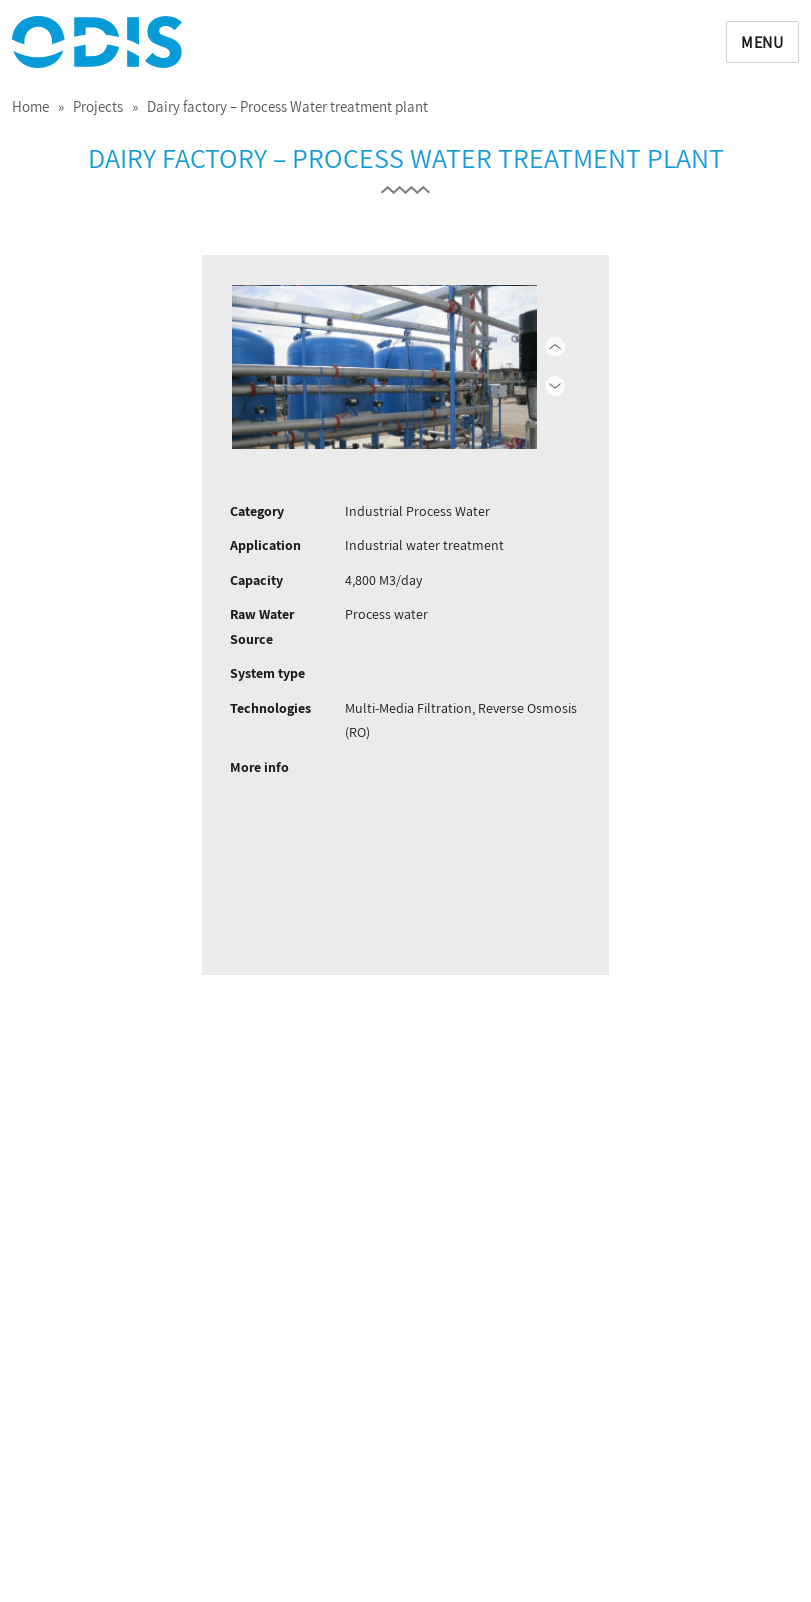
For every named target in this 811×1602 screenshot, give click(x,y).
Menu (762, 42)
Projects (98, 106)
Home (30, 106)
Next (527, 366)
